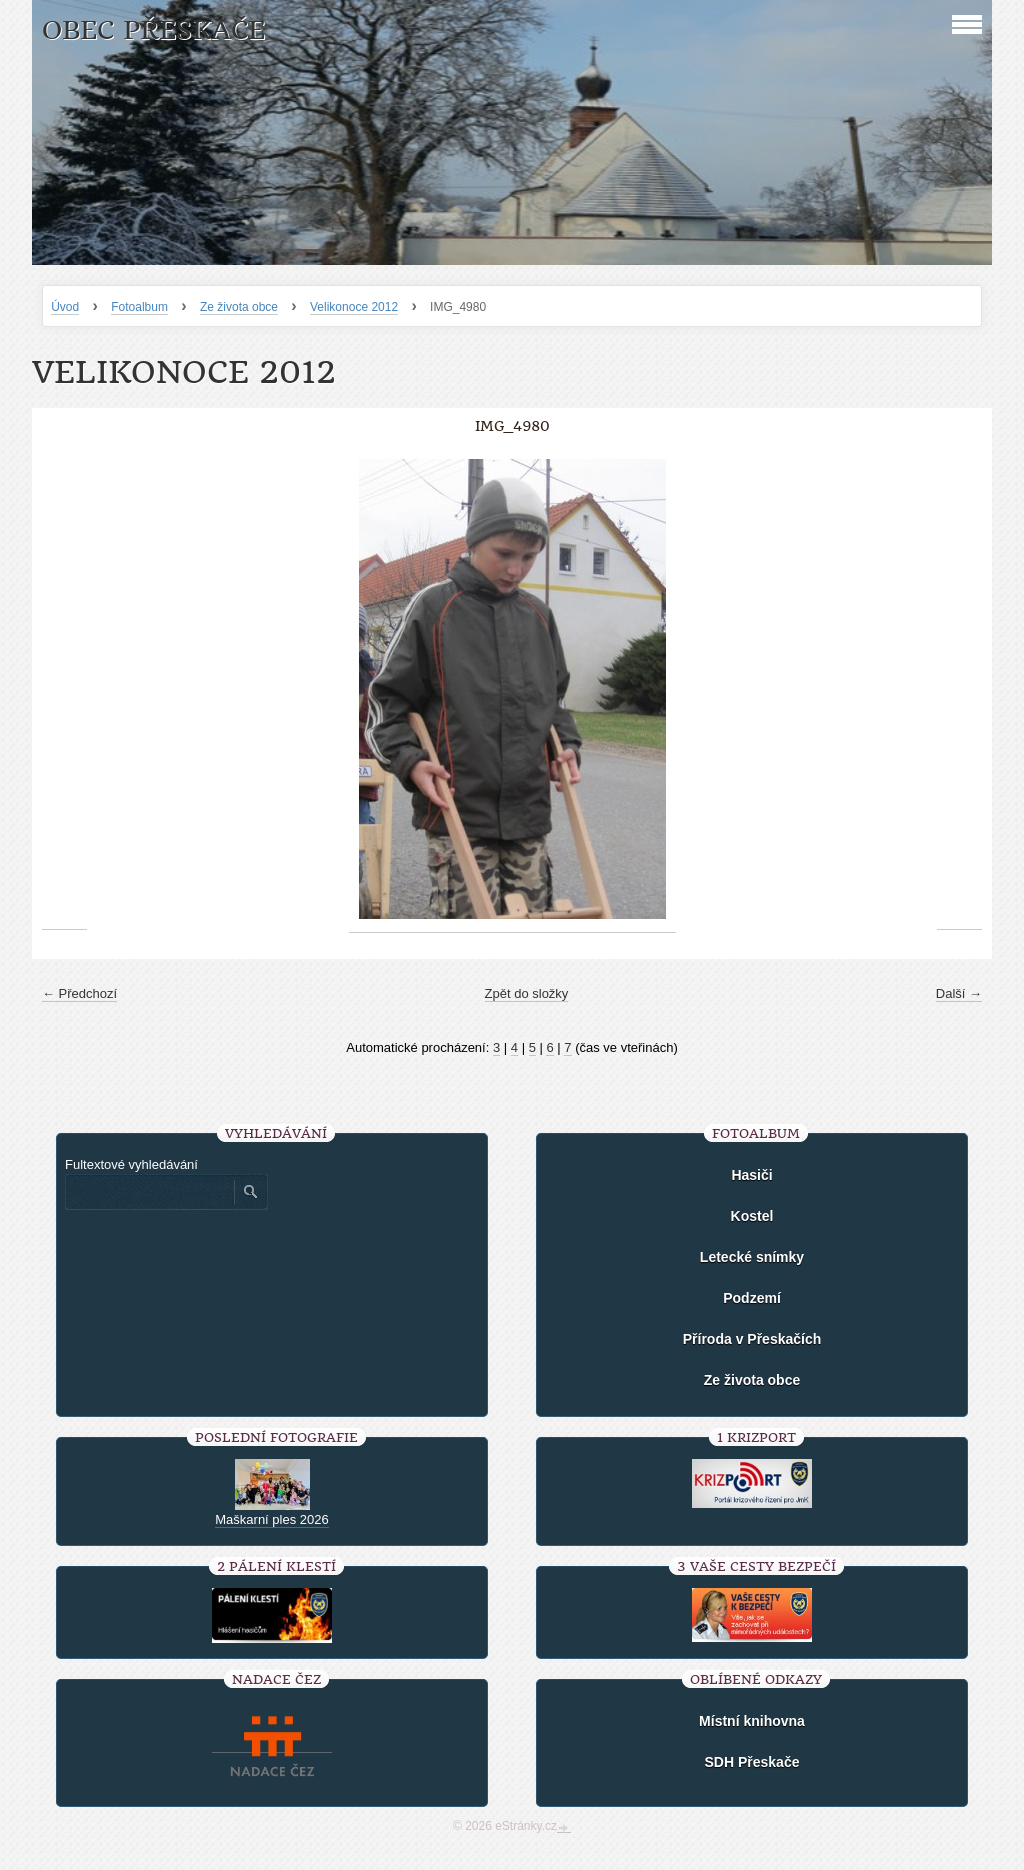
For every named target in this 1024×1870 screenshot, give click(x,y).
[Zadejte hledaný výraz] (149, 1192)
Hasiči (751, 1175)
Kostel (752, 1216)
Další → (959, 993)
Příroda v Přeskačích (752, 1339)
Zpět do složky (527, 993)
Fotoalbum (139, 307)
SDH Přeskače (752, 1762)
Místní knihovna (752, 1721)
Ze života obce (239, 307)
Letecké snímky (752, 1257)
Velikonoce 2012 (354, 307)
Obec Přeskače (153, 30)
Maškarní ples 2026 (271, 1519)
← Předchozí (79, 993)
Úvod (65, 307)
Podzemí (752, 1298)
